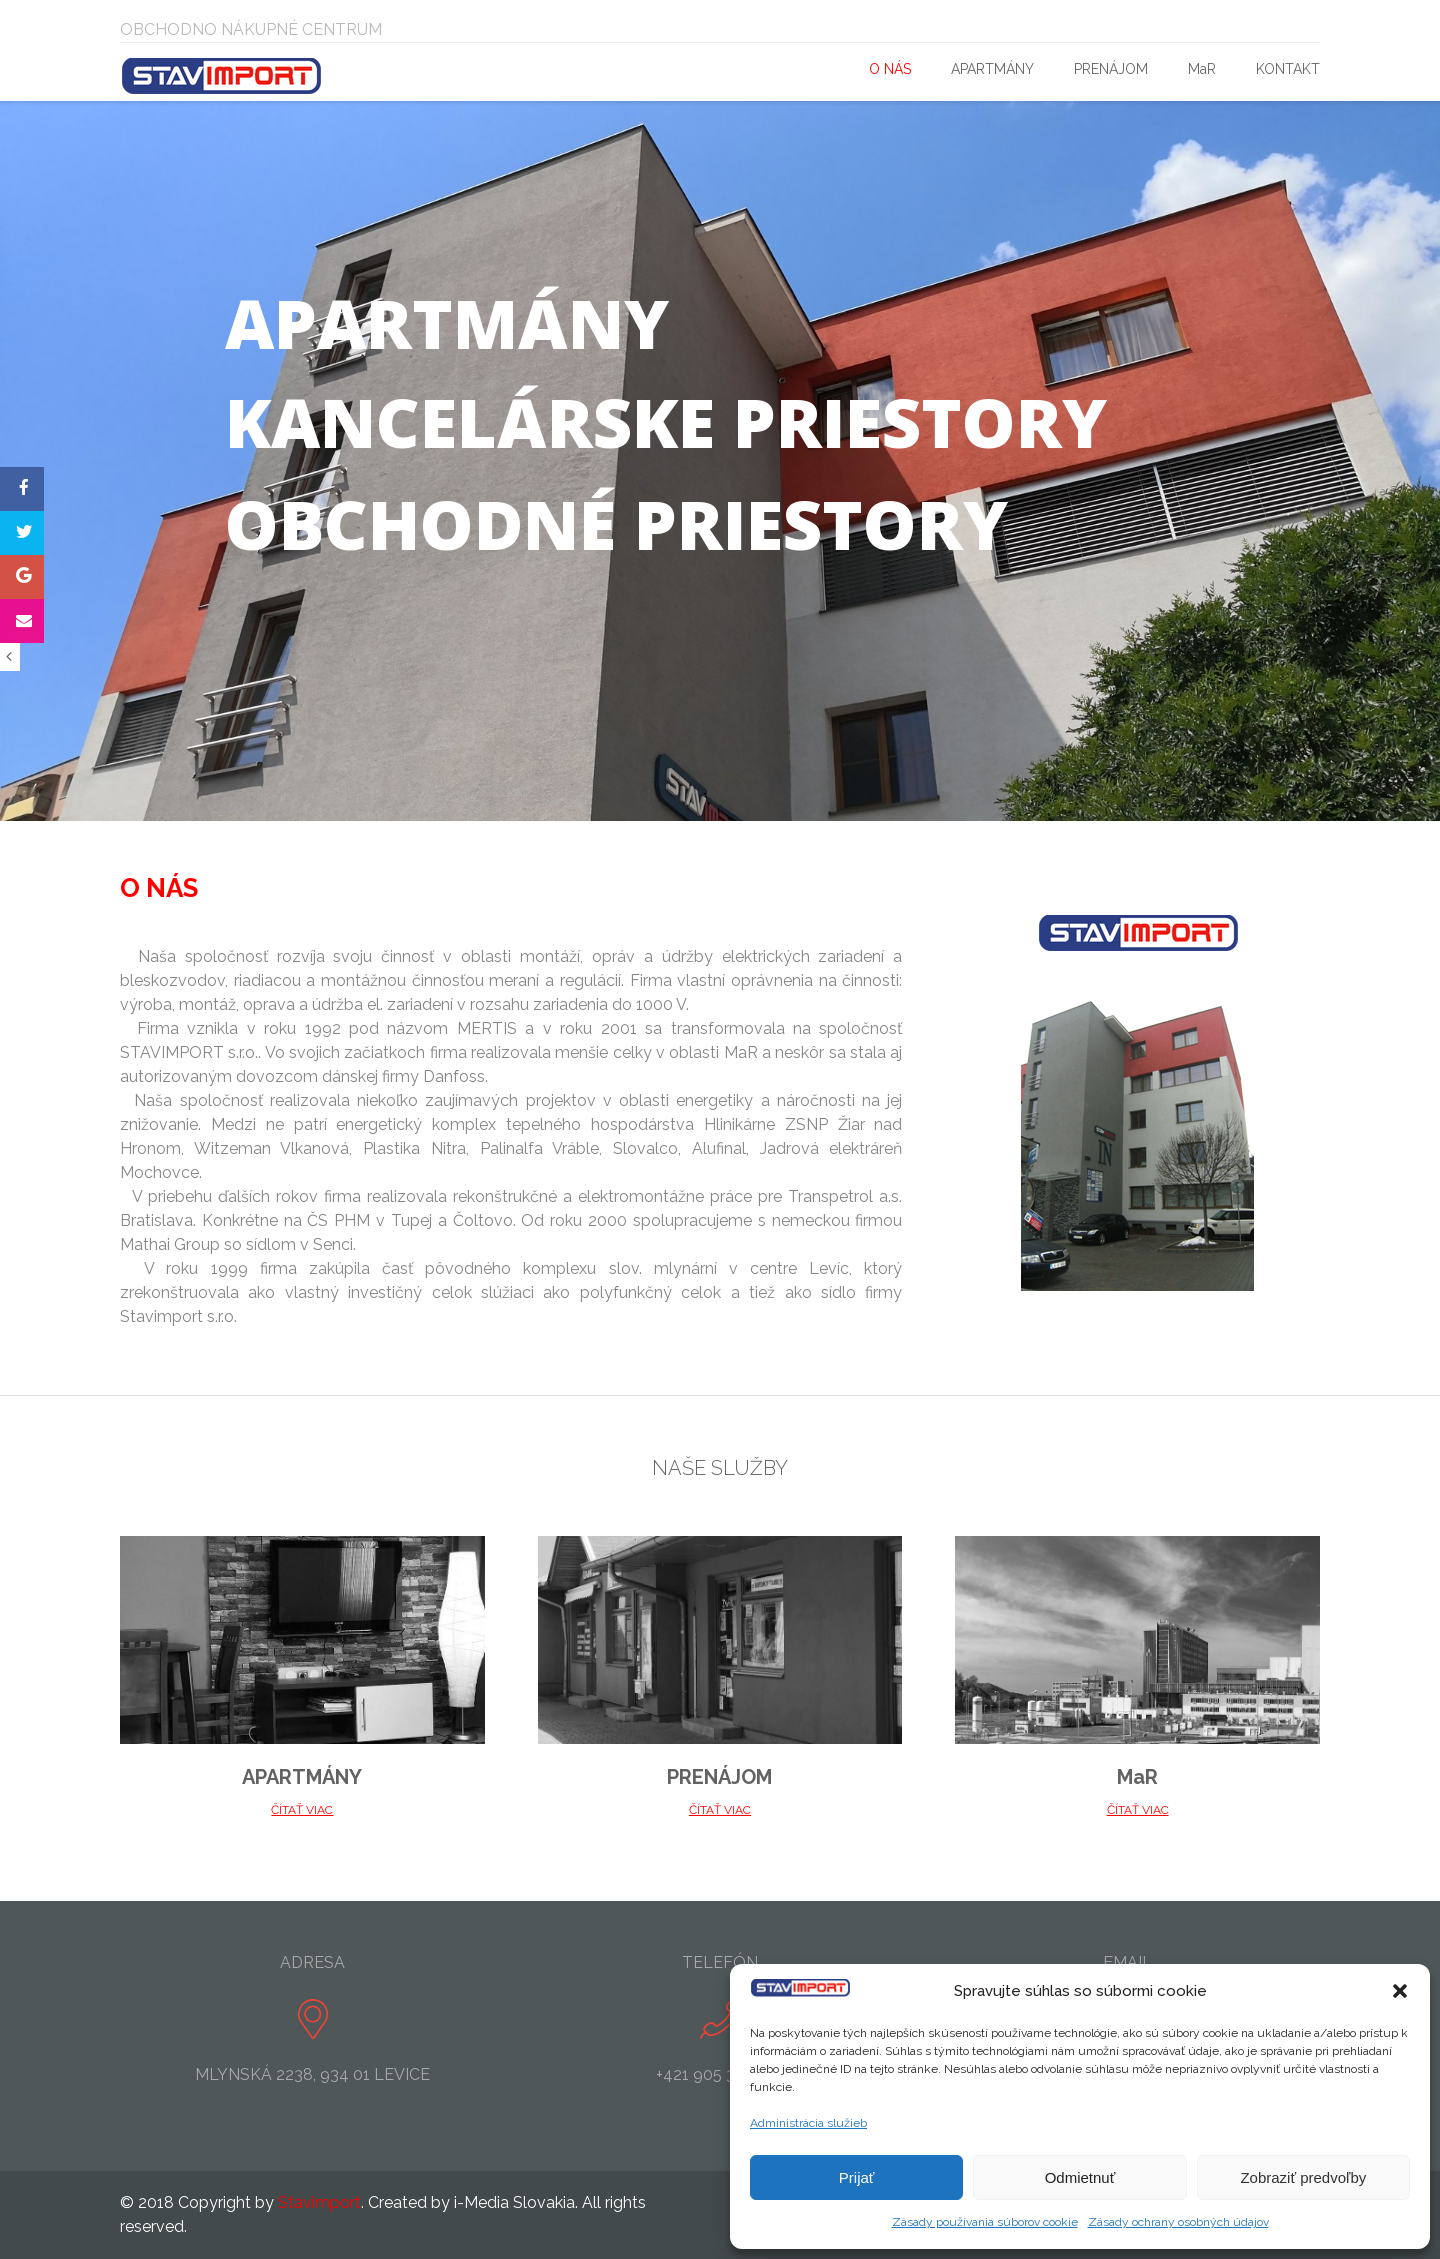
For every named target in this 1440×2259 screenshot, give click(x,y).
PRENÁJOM (1111, 69)
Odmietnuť (1080, 2177)
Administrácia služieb (808, 2123)
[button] (1400, 1991)
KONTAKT (1288, 69)
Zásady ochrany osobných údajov (1178, 2222)
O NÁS (890, 69)
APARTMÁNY (992, 69)
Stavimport (319, 2202)
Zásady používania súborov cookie (985, 2222)
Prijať (857, 2177)
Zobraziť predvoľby (1303, 2177)
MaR (1202, 69)
